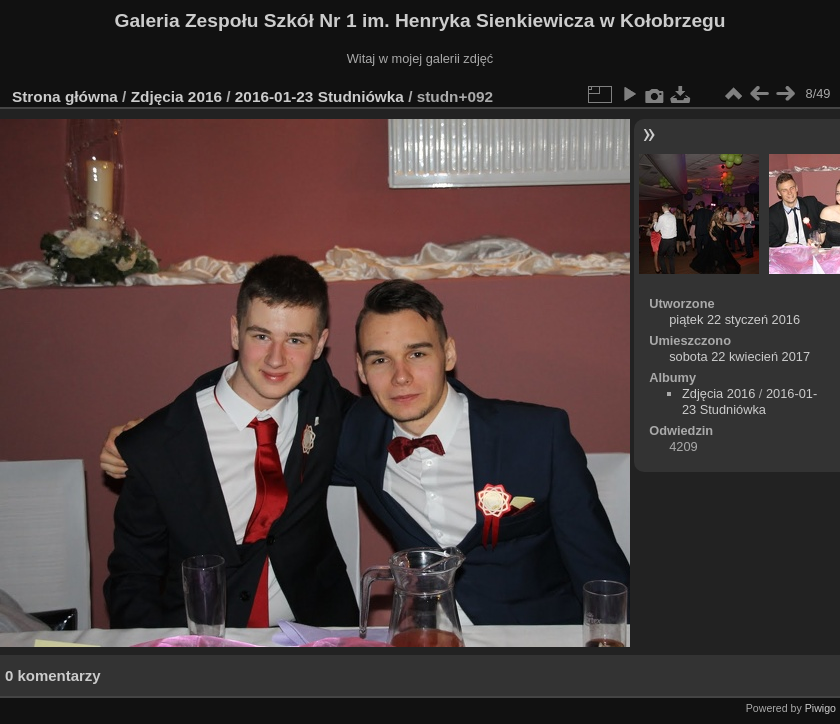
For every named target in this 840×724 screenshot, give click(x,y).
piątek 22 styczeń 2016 (734, 319)
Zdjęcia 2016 (176, 96)
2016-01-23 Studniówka (321, 96)
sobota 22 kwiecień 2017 (739, 356)
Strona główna (65, 96)
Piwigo (820, 708)
